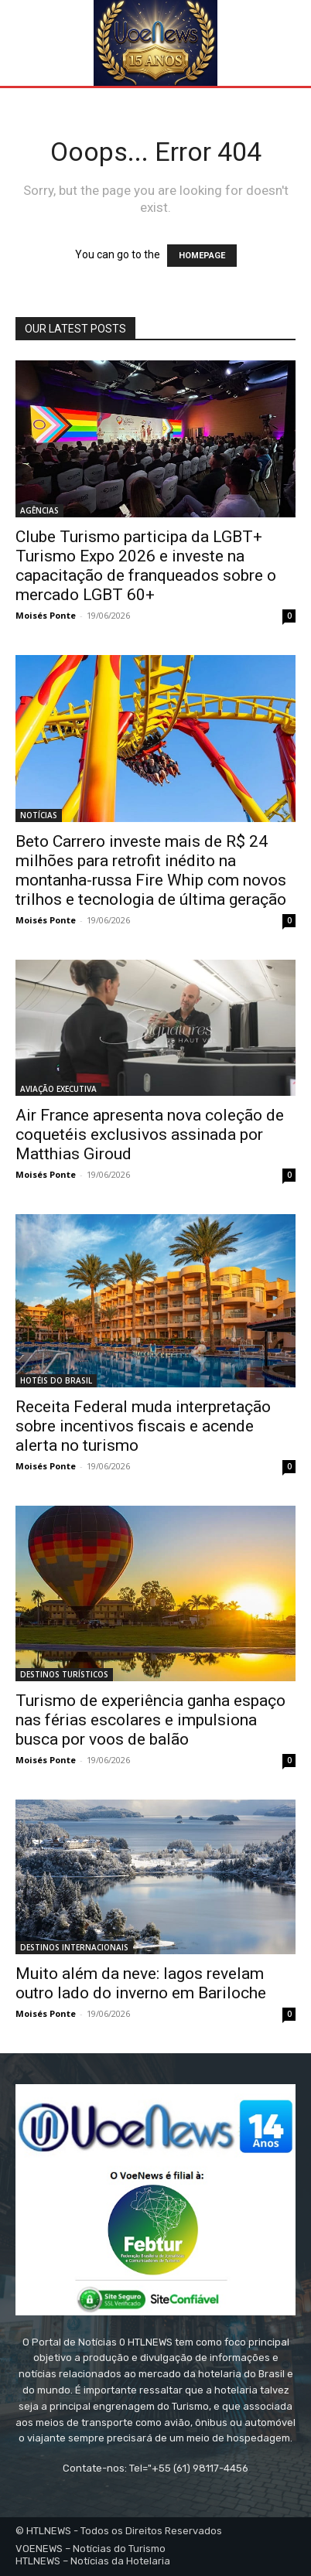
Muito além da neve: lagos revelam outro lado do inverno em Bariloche (140, 1983)
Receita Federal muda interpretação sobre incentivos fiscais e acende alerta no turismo (143, 1426)
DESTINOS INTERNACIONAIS (74, 1947)
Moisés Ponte (45, 615)
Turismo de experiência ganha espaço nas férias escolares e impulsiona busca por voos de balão (150, 1720)
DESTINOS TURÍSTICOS (64, 1674)
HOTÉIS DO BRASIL (56, 1380)
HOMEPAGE (202, 256)
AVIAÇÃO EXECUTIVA (58, 1088)
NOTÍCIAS (38, 815)
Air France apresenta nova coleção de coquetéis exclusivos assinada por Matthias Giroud (149, 1134)
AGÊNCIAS (39, 510)
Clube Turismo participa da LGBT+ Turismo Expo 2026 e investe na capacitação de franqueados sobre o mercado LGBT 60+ (145, 565)
